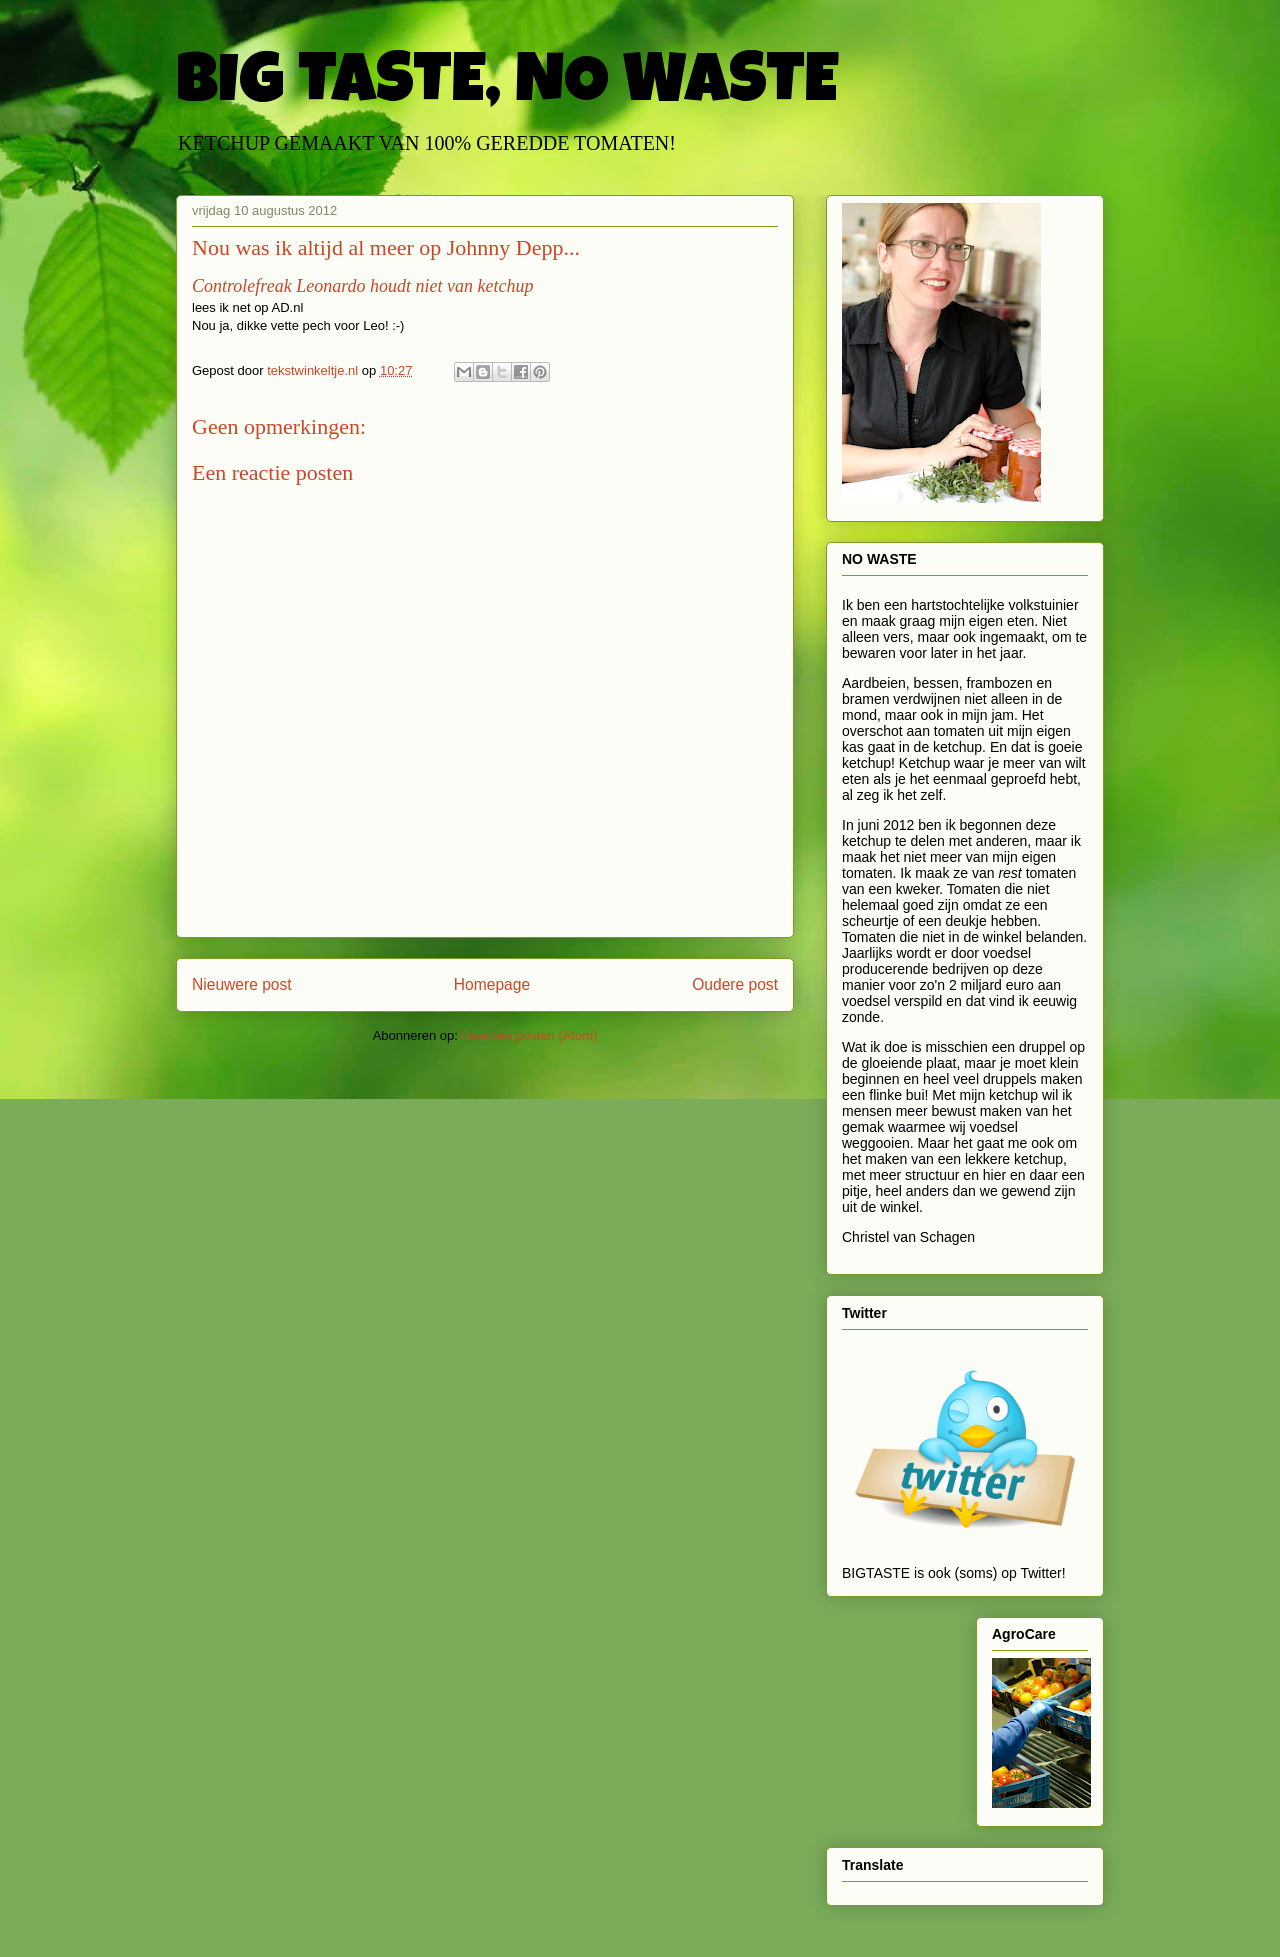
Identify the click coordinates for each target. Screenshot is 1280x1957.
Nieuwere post (242, 984)
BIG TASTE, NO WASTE (507, 87)
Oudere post (735, 984)
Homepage (492, 984)
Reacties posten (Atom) (530, 1035)
